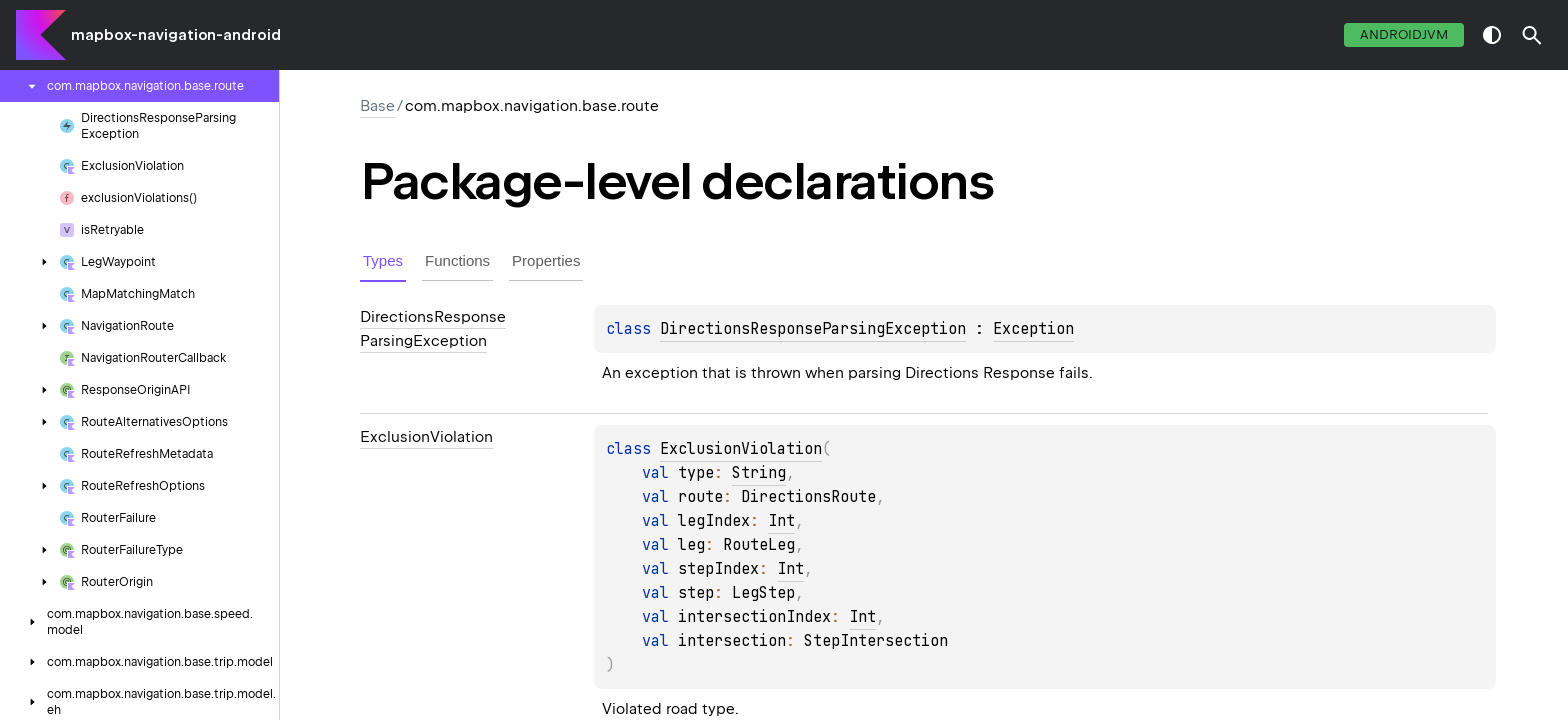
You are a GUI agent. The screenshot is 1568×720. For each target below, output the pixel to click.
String (759, 473)
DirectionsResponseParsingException (813, 329)
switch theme (1492, 35)
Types (383, 260)
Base (377, 106)
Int (781, 521)
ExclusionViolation (741, 449)
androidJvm (1404, 34)
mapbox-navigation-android (176, 35)
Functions (457, 260)
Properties (546, 260)
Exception (1033, 329)
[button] (1532, 35)
